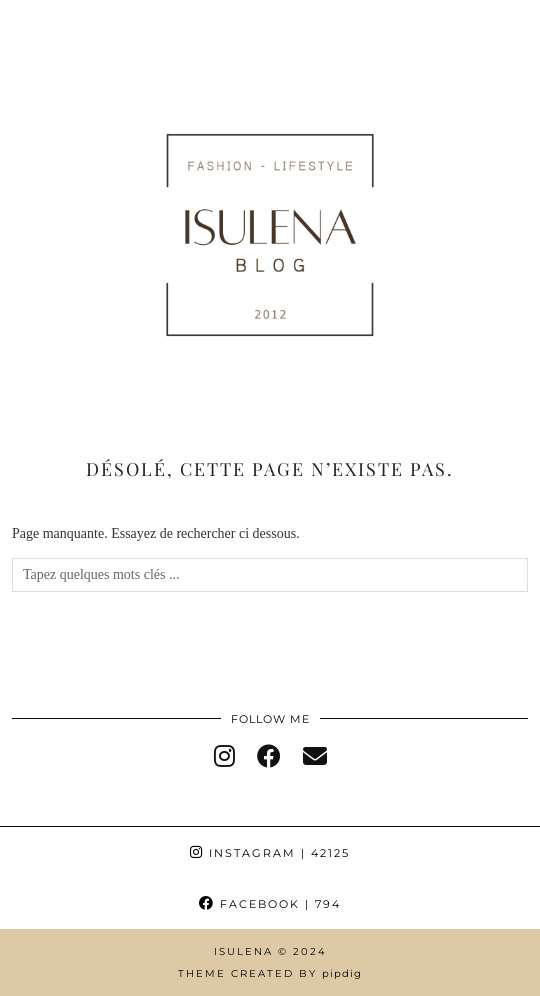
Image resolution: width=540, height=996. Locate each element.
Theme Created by (270, 973)
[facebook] (269, 757)
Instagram (270, 853)
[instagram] (224, 757)
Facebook (270, 904)
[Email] (315, 757)
